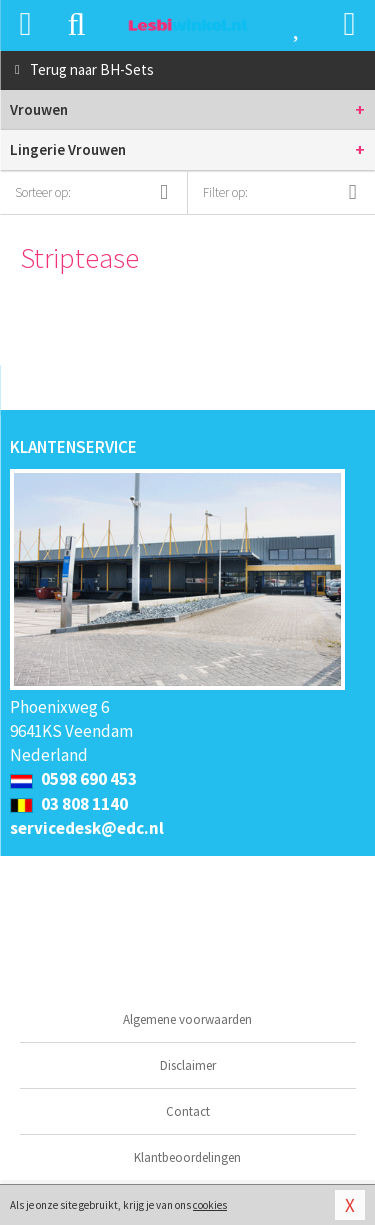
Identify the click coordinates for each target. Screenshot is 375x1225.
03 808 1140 (69, 804)
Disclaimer (188, 1065)
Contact (188, 1111)
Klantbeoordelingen (187, 1157)
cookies (210, 1205)
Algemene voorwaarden (187, 1019)
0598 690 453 (73, 779)
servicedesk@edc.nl (87, 828)
